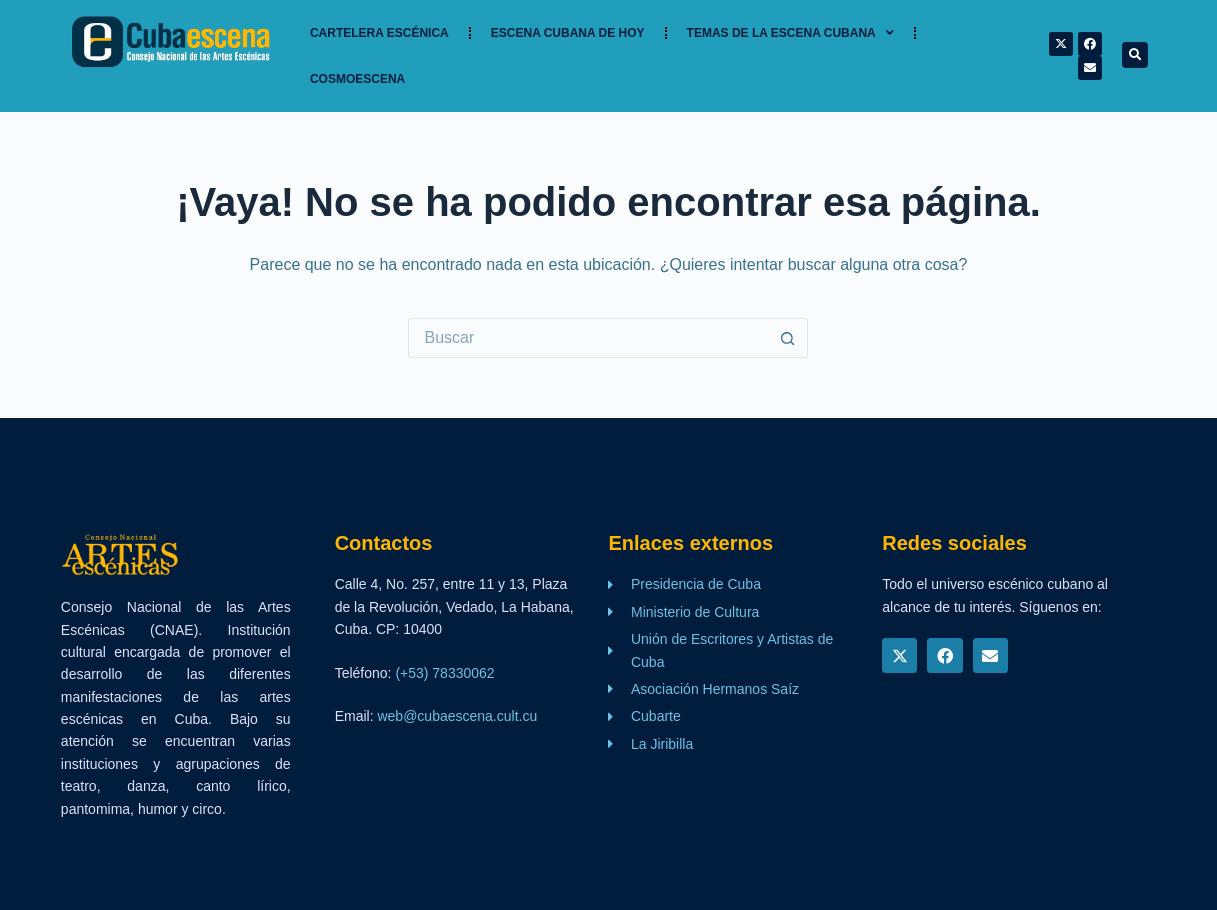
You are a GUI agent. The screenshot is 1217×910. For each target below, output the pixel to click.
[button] (1135, 55)
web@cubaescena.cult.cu (457, 716)
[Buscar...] (588, 338)
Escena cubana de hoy (568, 33)
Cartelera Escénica (379, 33)
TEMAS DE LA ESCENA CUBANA (790, 33)
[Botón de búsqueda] (788, 338)
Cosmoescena (357, 79)
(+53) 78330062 (444, 673)
